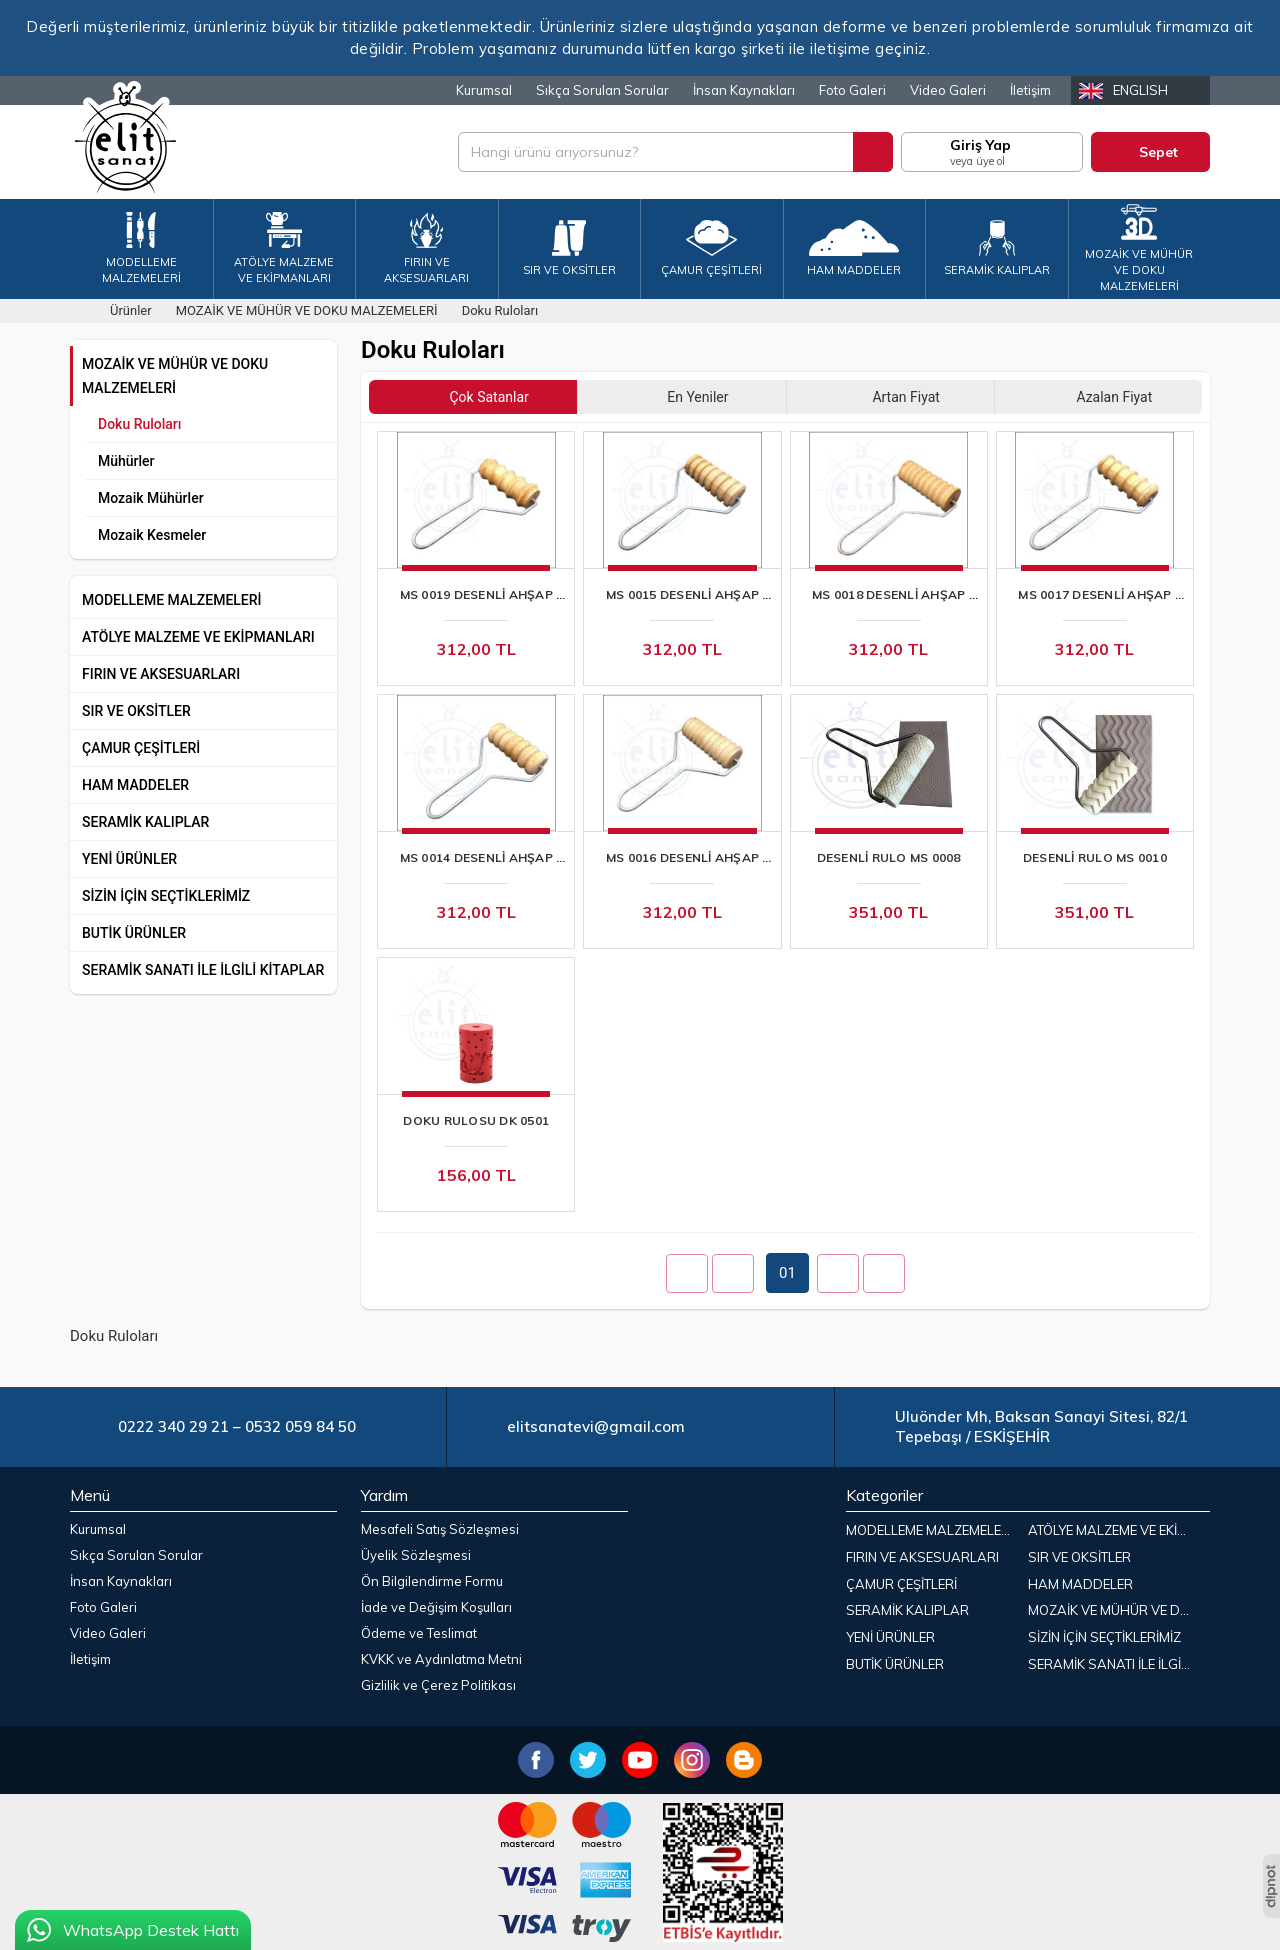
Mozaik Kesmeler (152, 535)
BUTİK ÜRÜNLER (134, 933)
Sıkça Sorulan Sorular (602, 90)
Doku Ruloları (139, 424)
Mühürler (126, 461)
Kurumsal (484, 90)
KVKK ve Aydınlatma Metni (441, 1659)
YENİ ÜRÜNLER (129, 859)
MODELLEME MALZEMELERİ (172, 600)
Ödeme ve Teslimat (419, 1633)
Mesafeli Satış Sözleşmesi (440, 1529)
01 (787, 1273)
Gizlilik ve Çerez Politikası (438, 1685)
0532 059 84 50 (300, 1426)
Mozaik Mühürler (151, 498)
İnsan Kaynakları (744, 90)
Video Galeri (948, 90)
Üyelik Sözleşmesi (416, 1555)
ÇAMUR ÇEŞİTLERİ (141, 748)
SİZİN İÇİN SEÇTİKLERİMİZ (166, 896)
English (1140, 90)
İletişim (1030, 90)
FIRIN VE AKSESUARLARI (161, 674)
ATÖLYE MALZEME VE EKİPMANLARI (198, 637)
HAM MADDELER (135, 785)
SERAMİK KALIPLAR (145, 822)
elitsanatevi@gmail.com (596, 1426)
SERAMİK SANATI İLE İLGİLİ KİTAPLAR (203, 970)
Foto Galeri (852, 90)
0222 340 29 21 (173, 1426)
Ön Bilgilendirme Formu (432, 1581)
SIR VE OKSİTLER (136, 711)
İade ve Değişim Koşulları (436, 1607)
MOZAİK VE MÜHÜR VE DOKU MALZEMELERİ (175, 376)
